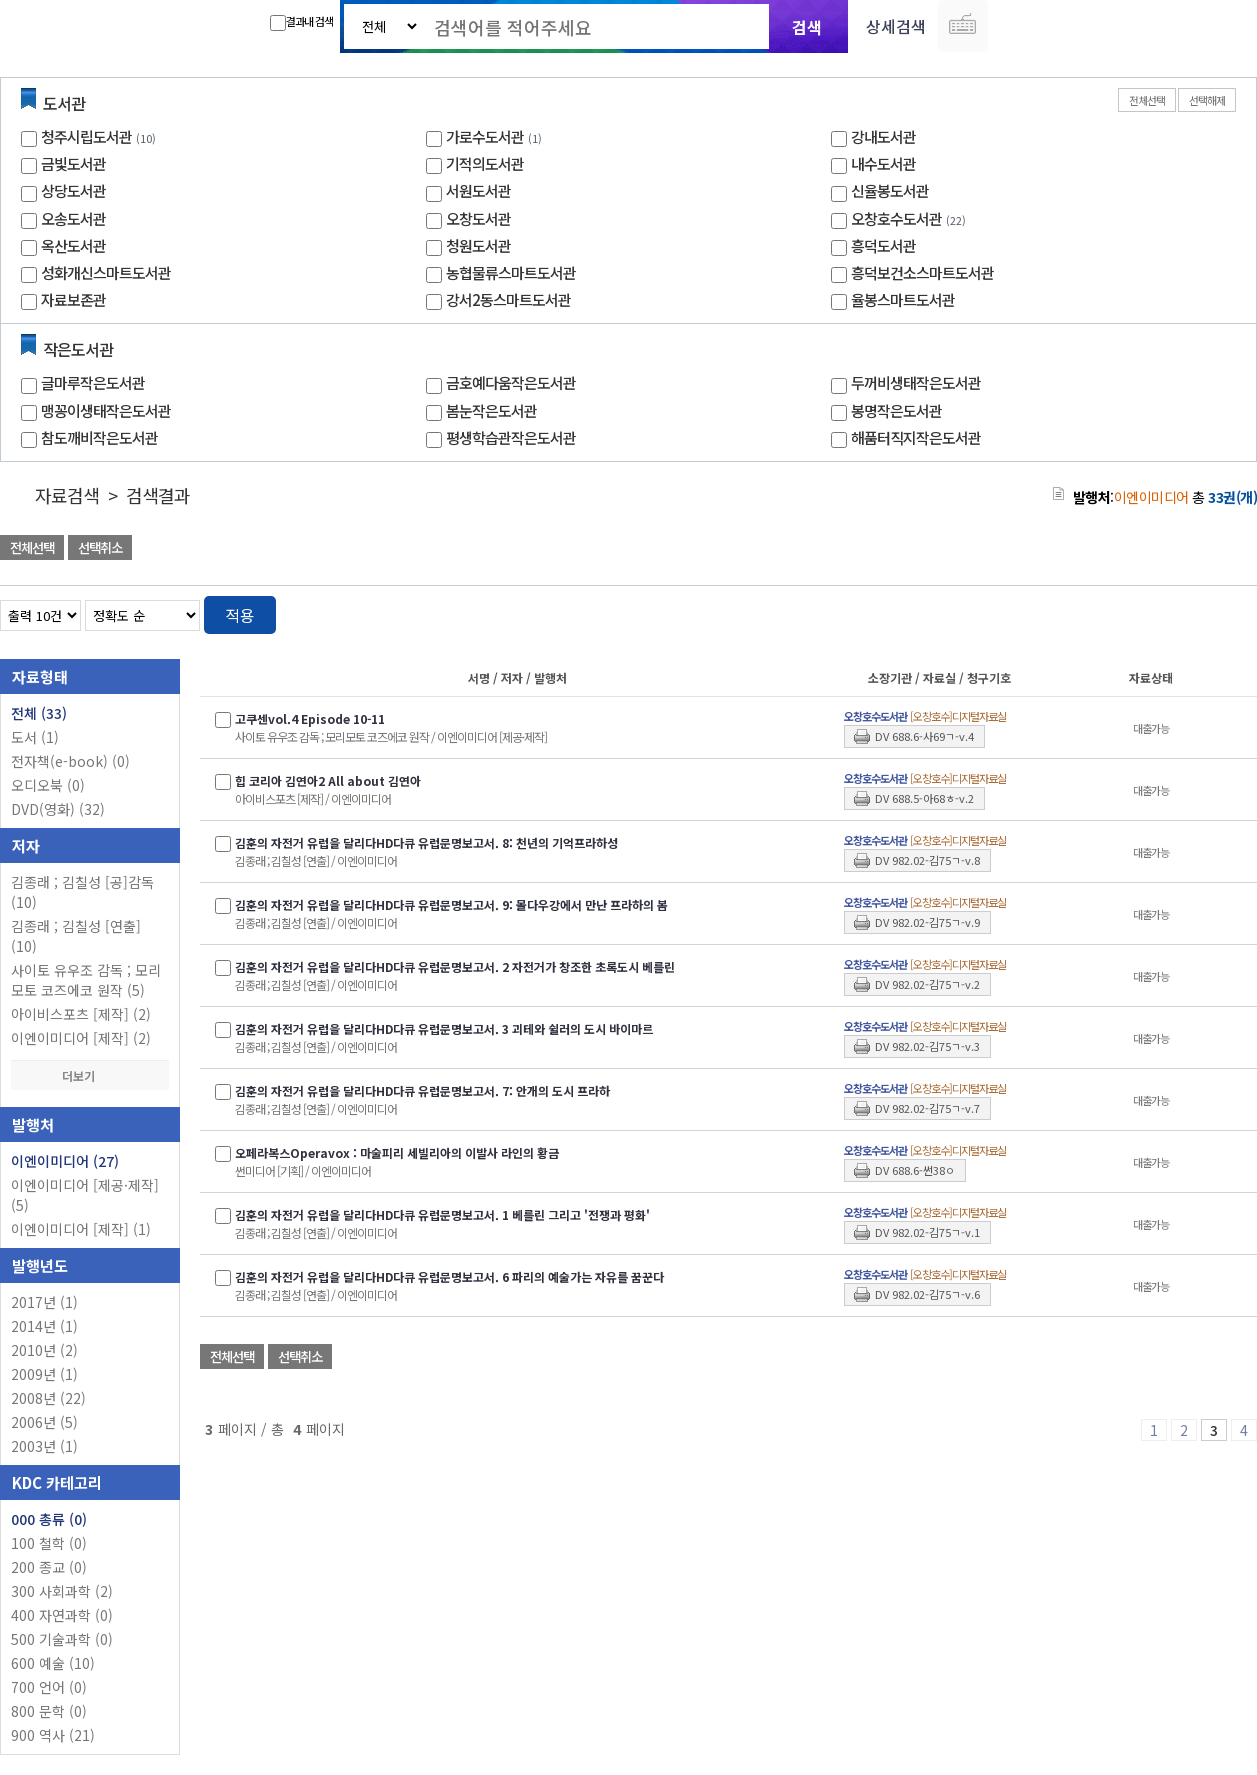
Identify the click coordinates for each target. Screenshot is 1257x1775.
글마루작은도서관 (93, 382)
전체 (39, 713)
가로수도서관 (485, 136)
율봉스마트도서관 (903, 299)
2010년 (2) (44, 1350)
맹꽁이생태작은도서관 (106, 410)
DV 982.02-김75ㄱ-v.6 (927, 1294)
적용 (240, 615)
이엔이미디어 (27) (65, 1161)
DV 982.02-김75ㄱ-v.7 (927, 1108)
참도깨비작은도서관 (99, 437)
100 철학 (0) (49, 1543)
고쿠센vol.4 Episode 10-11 (310, 718)
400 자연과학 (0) (62, 1615)
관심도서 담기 (899, 549)
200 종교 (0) (49, 1567)
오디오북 (48, 785)
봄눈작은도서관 (491, 410)
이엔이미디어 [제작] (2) (81, 1038)
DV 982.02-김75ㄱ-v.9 (927, 922)
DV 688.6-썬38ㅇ (915, 1170)
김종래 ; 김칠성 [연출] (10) (76, 936)
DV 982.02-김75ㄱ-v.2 (927, 984)
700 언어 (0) (49, 1687)
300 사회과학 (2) (62, 1591)
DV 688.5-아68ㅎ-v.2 (924, 798)
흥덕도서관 (883, 245)
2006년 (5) (44, 1422)
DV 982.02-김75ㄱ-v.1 (927, 1232)
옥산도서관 (73, 245)
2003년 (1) (44, 1446)
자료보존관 (73, 299)
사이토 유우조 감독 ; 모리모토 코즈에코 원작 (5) (86, 980)
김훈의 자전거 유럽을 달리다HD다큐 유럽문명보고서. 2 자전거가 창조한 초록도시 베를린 (455, 966)
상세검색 (896, 26)
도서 (35, 737)
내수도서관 (883, 163)
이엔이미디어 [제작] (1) (81, 1229)
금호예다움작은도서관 (511, 382)
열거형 (1199, 611)
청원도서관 (478, 245)
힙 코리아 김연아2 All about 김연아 (328, 780)
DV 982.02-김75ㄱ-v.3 (927, 1046)
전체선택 (1147, 100)
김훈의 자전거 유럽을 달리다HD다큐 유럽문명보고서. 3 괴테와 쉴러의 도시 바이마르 (444, 1028)
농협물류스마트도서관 (511, 272)
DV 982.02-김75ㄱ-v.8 (927, 860)
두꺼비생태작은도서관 (916, 382)
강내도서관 (883, 136)
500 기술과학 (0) (62, 1639)
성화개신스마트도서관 (106, 272)
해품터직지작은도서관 (916, 437)
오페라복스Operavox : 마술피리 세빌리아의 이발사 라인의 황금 (397, 1152)
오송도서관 (73, 218)
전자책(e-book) (70, 761)
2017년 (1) (44, 1302)
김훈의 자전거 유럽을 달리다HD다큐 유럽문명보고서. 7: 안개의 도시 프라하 (422, 1090)
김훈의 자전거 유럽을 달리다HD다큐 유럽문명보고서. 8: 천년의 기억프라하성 (426, 842)
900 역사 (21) (53, 1735)
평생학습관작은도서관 (511, 437)
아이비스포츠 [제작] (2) (81, 1014)
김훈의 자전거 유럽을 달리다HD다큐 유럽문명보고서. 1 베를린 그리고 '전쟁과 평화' (442, 1214)
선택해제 (1207, 100)
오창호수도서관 (896, 218)
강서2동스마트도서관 (508, 299)
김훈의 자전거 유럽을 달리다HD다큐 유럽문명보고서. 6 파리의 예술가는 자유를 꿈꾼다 (449, 1276)
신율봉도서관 (890, 190)
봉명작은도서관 (896, 410)
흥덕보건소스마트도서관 (922, 272)
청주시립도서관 (86, 136)
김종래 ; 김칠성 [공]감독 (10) (82, 892)
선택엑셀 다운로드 (1187, 549)
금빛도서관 (73, 163)
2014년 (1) (44, 1326)
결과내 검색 (301, 22)
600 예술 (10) (53, 1663)
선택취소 (100, 547)
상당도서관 (73, 190)
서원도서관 (478, 190)
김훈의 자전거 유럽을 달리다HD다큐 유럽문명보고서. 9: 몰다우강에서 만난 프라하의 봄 (451, 904)
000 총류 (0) (49, 1519)
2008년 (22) (48, 1398)
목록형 (1229, 611)
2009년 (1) (44, 1374)
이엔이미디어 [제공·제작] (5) (85, 1195)
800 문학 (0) (49, 1711)
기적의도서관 (485, 163)
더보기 (90, 1075)
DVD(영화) (58, 809)
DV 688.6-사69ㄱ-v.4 (924, 736)
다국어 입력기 (963, 26)
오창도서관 (478, 218)
